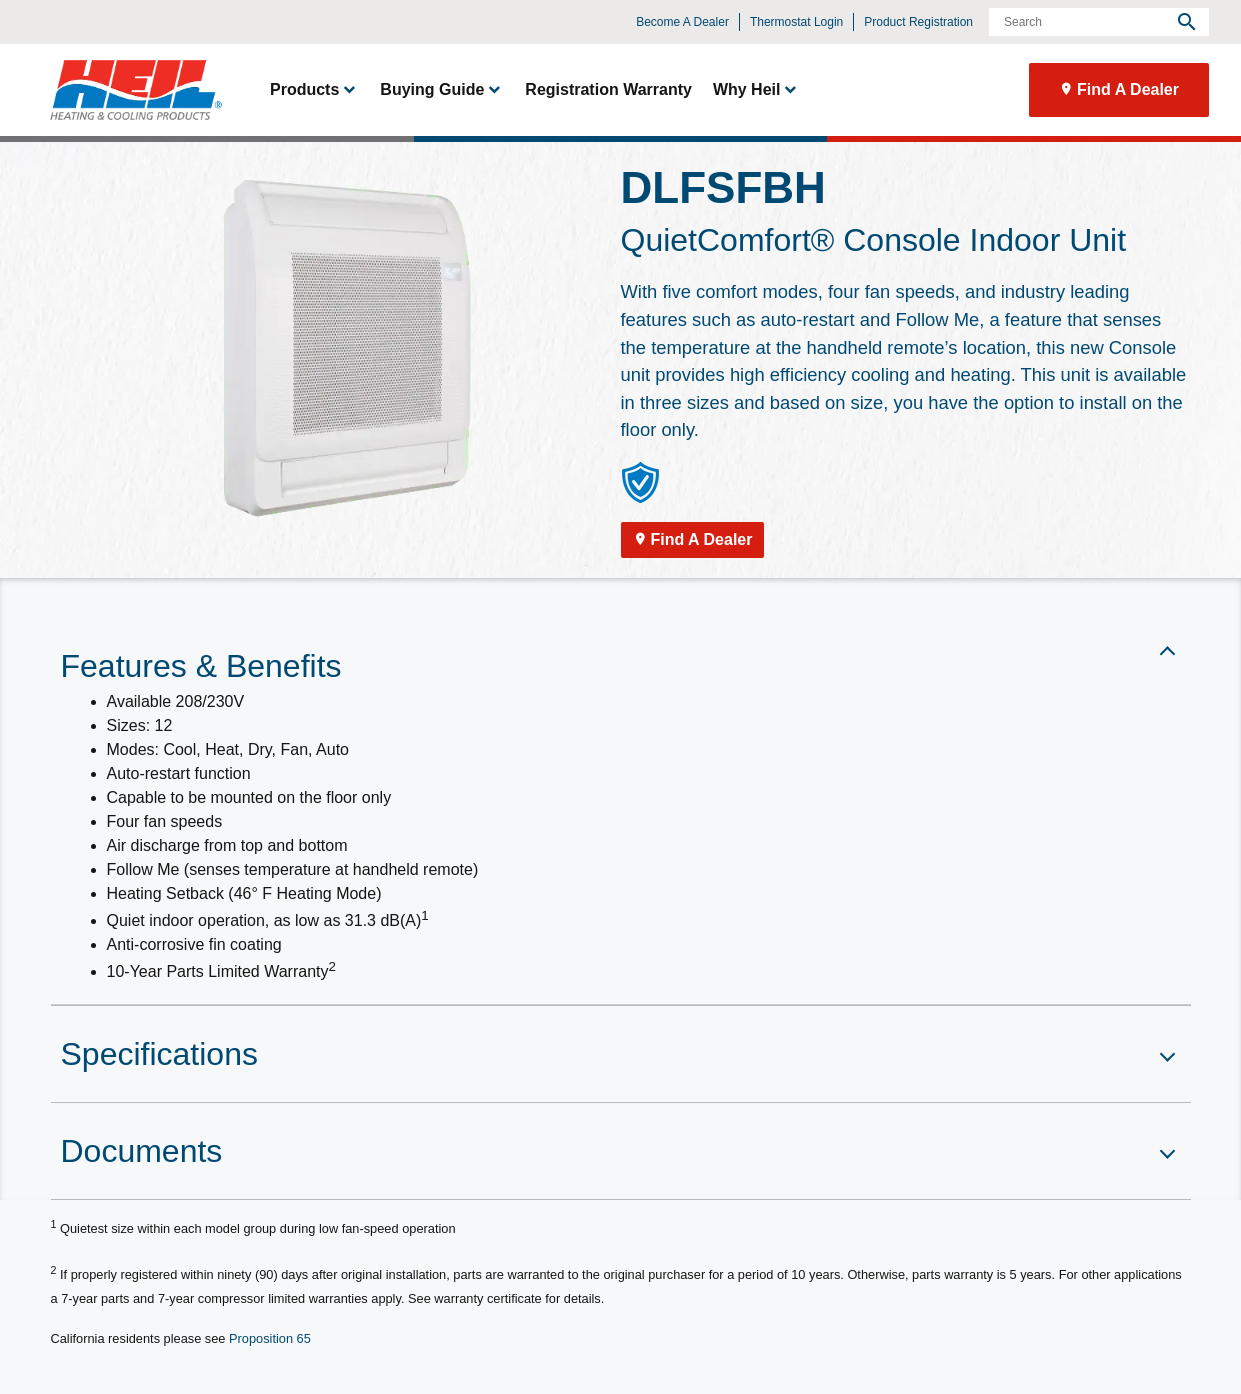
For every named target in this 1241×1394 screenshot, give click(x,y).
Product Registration (918, 22)
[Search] (1099, 22)
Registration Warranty (608, 89)
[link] (127, 90)
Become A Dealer (682, 22)
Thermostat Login (796, 22)
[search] (1187, 22)
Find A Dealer (1128, 89)
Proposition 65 (270, 1338)
